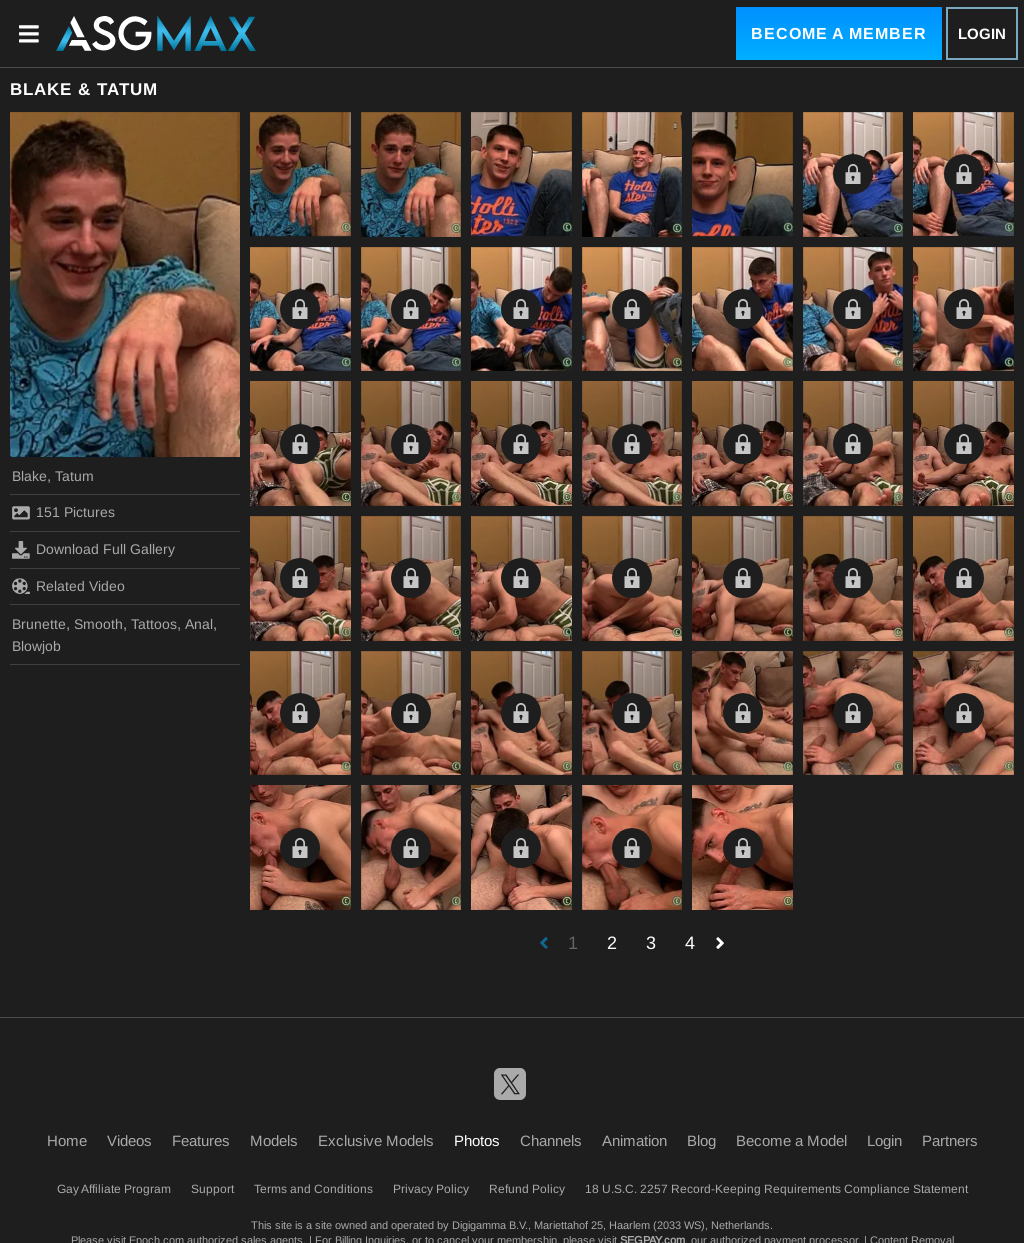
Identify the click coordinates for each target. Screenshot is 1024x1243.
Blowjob (36, 646)
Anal (199, 624)
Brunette (39, 624)
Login (982, 33)
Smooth (98, 624)
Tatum (74, 476)
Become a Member (839, 33)
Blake (29, 476)
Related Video (68, 586)
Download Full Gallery (93, 550)
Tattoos (154, 624)
